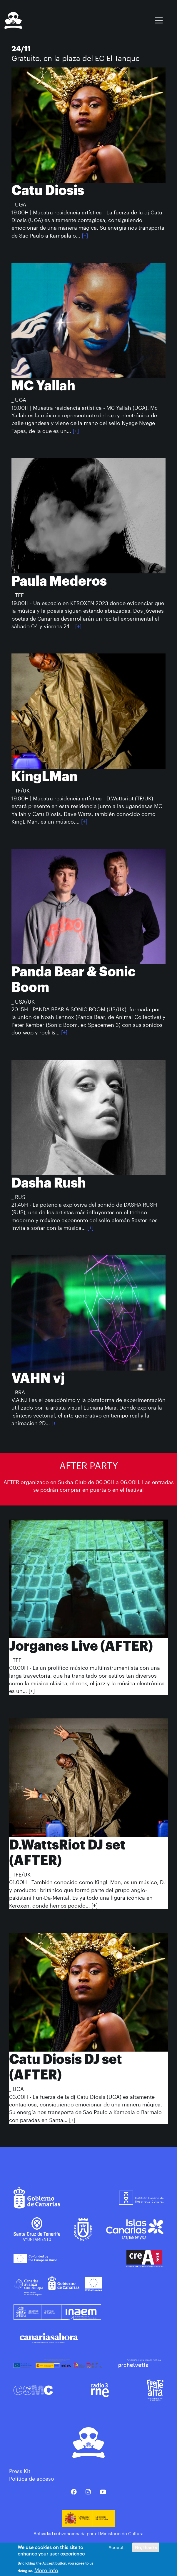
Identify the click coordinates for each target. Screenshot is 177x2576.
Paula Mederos (59, 581)
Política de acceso (31, 2479)
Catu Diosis (47, 190)
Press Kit (19, 2471)
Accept (115, 2548)
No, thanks (146, 2548)
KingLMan (44, 776)
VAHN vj (38, 1378)
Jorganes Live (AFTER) (81, 1646)
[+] (85, 235)
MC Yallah (43, 385)
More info (46, 2572)
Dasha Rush (48, 1183)
